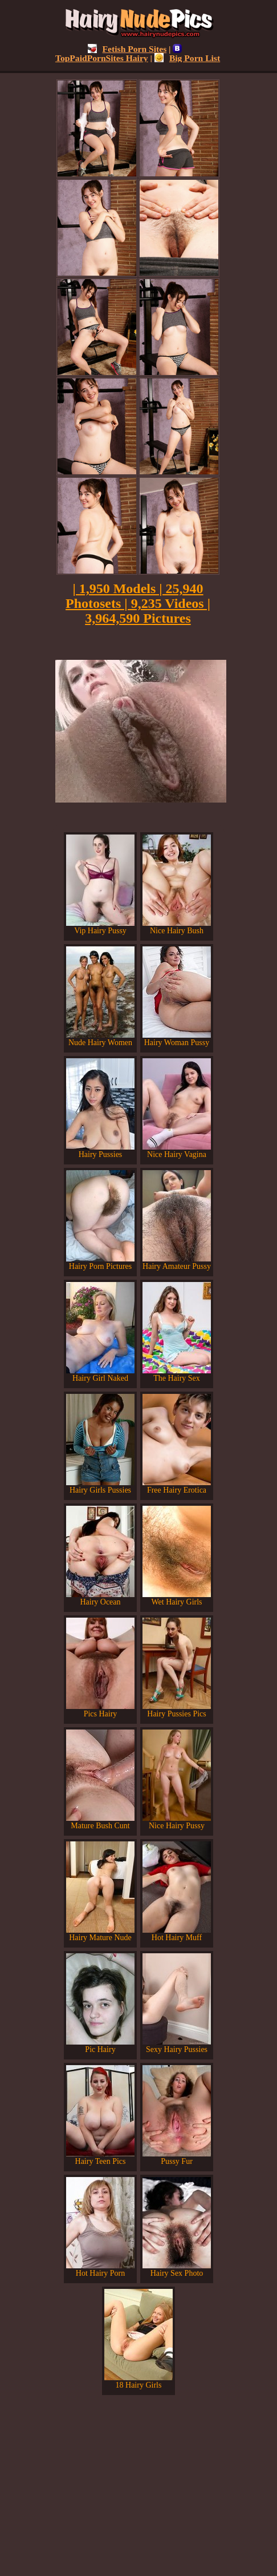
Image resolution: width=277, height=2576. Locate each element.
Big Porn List (187, 58)
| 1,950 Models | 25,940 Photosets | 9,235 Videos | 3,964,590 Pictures (138, 603)
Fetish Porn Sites (127, 49)
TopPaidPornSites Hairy (118, 53)
